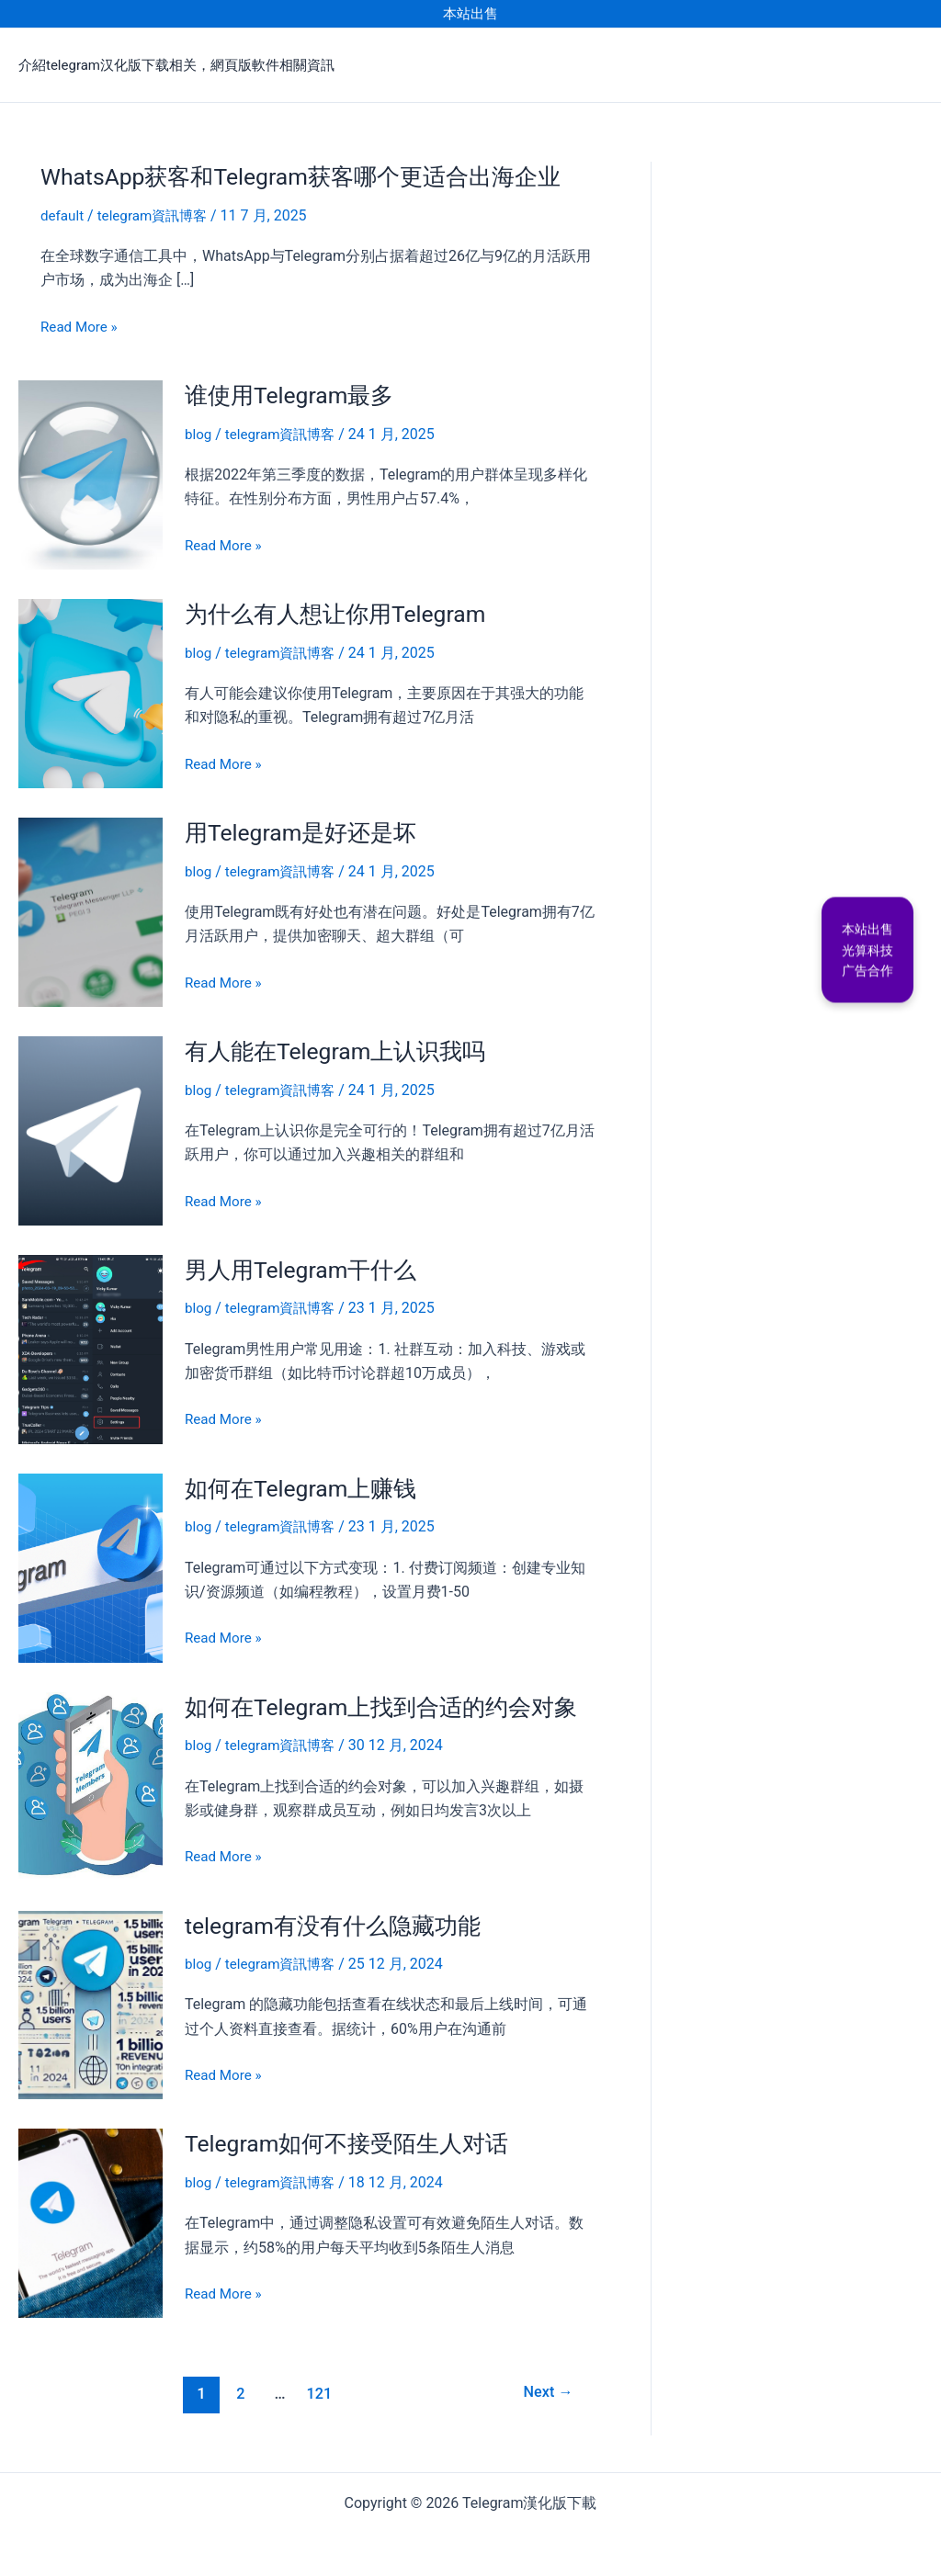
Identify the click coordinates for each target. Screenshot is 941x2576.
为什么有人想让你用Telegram (342, 612)
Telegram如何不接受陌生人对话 (354, 2137)
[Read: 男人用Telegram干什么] (90, 1344)
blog (199, 433)
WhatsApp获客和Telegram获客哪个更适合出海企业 (312, 176)
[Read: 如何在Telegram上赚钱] (90, 1562)
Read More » (80, 326)
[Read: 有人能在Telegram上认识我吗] (90, 1126)
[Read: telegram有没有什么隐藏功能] (90, 1997)
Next (545, 2386)
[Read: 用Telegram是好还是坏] (90, 908)
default (63, 215)
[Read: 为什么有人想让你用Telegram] (90, 690)
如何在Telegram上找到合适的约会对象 (390, 1701)
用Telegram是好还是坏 (306, 829)
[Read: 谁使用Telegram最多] (90, 472)
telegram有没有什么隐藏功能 (339, 1919)
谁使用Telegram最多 (294, 394)
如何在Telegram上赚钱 (306, 1483)
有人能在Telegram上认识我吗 (342, 1048)
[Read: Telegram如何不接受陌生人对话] (90, 2215)
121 (317, 2386)
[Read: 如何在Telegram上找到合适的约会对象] (90, 1780)
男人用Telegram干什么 (306, 1266)
